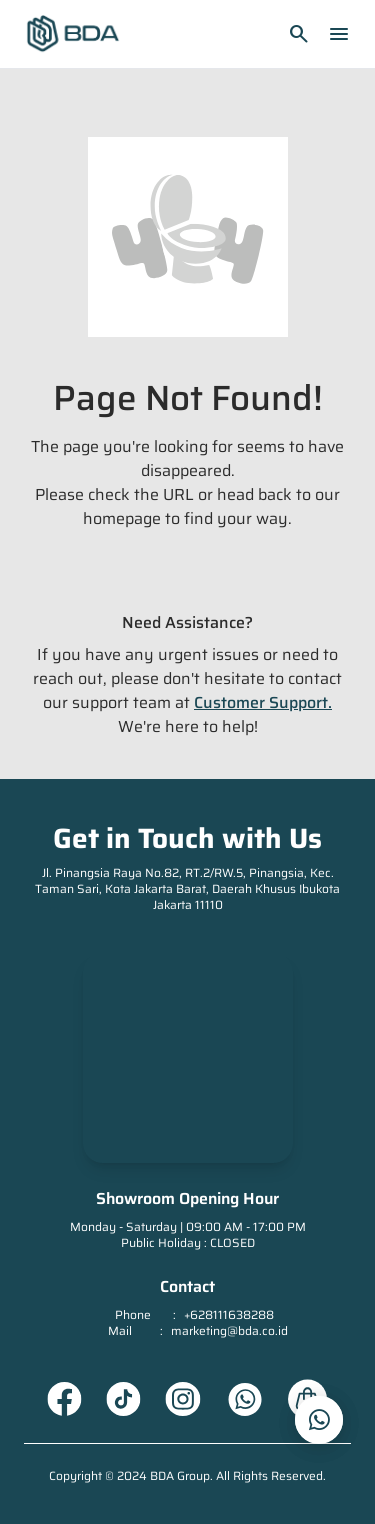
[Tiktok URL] (123, 1399)
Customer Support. (263, 702)
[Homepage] (73, 34)
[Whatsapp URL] (244, 1399)
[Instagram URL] (183, 1399)
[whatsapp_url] (319, 1420)
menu (339, 34)
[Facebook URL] (64, 1399)
